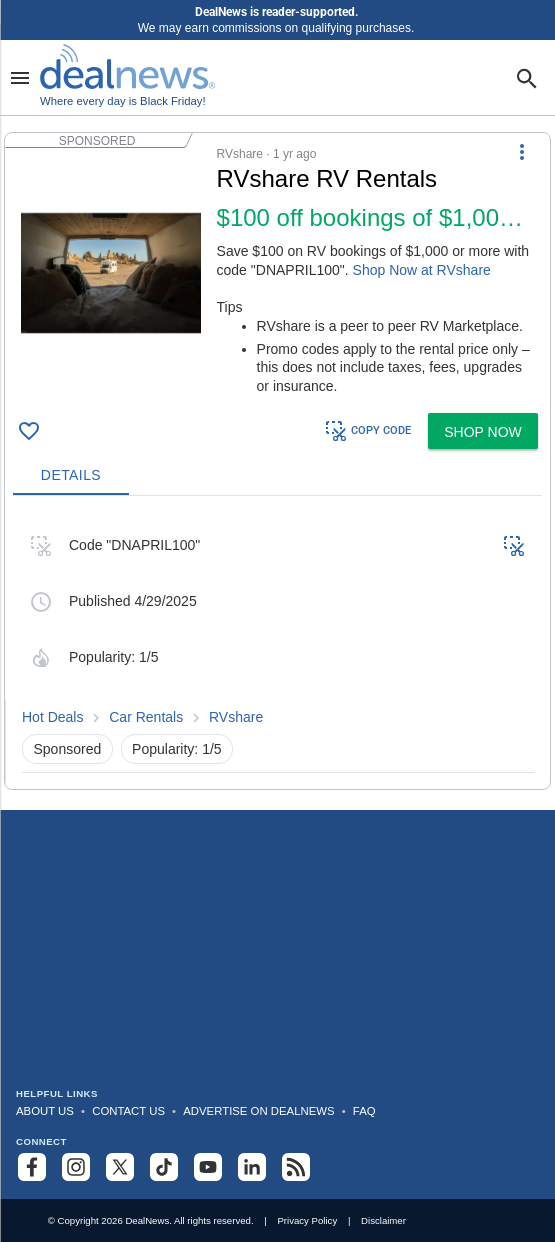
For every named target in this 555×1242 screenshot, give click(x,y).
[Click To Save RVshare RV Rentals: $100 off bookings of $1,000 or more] (29, 431)
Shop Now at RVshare (422, 270)
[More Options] (522, 151)
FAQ (364, 1111)
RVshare (236, 717)
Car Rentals (146, 717)
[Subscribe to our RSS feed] (296, 1167)
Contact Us (128, 1111)
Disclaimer (383, 1220)
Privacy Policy (307, 1220)
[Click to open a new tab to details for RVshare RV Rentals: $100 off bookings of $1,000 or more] (111, 273)
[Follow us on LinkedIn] (252, 1167)
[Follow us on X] (120, 1167)
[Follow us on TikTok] (164, 1167)
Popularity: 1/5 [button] (177, 749)
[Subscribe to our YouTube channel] (208, 1167)
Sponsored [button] (68, 749)
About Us (45, 1111)
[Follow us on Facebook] (32, 1167)
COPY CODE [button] (367, 430)
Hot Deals (52, 717)
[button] (277, 269)
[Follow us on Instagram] (76, 1167)
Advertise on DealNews (258, 1111)
